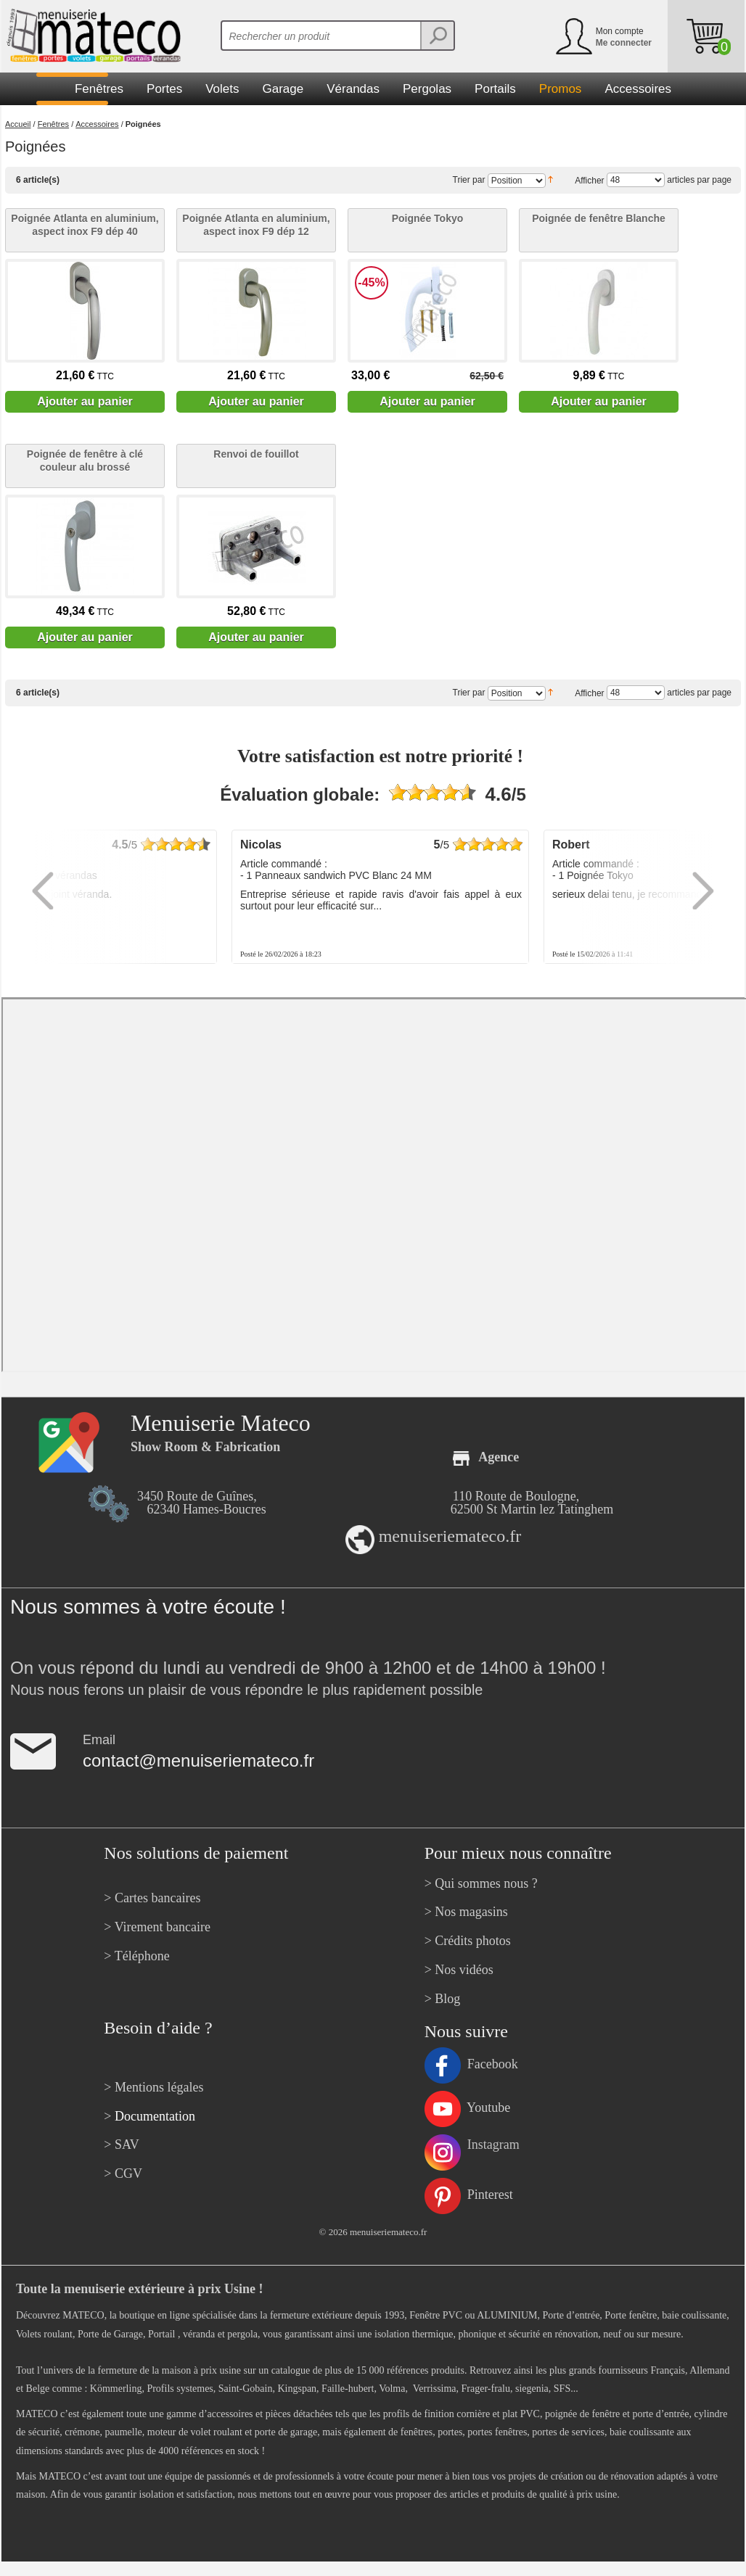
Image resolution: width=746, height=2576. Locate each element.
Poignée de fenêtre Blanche (598, 218)
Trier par (469, 180)
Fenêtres (53, 124)
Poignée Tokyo (428, 218)
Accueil (17, 124)
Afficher (589, 180)
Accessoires (96, 124)
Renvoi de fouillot (255, 454)
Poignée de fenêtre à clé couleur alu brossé (85, 460)
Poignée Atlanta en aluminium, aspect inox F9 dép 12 (255, 224)
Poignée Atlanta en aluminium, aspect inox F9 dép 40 (84, 224)
